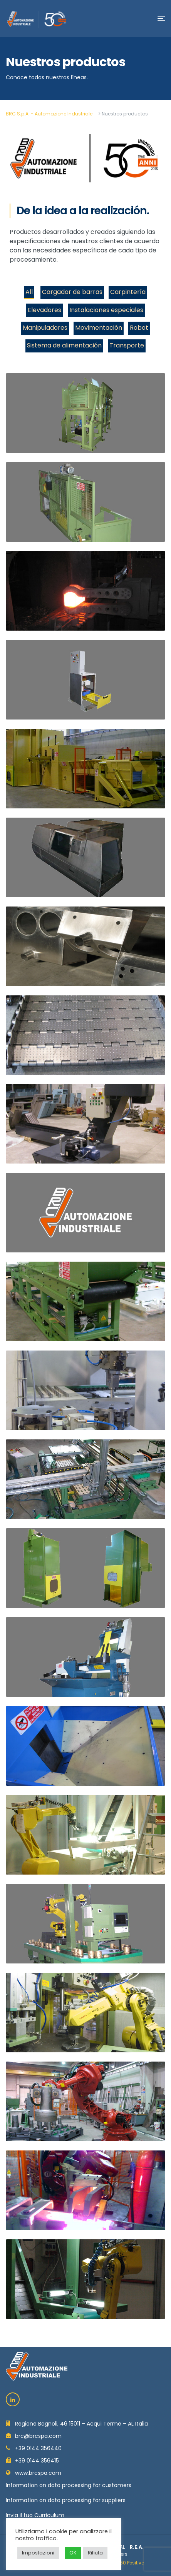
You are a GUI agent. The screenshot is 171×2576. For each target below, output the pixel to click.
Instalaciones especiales (106, 310)
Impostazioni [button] (38, 2552)
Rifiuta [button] (95, 2552)
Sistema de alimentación (64, 345)
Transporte (126, 345)
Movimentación (98, 327)
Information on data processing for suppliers (66, 2500)
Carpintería (128, 291)
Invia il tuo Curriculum (35, 2515)
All (29, 291)
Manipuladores (45, 327)
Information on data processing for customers (68, 2485)
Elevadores (44, 310)
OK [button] (73, 2552)
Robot (139, 327)
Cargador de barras (72, 291)
